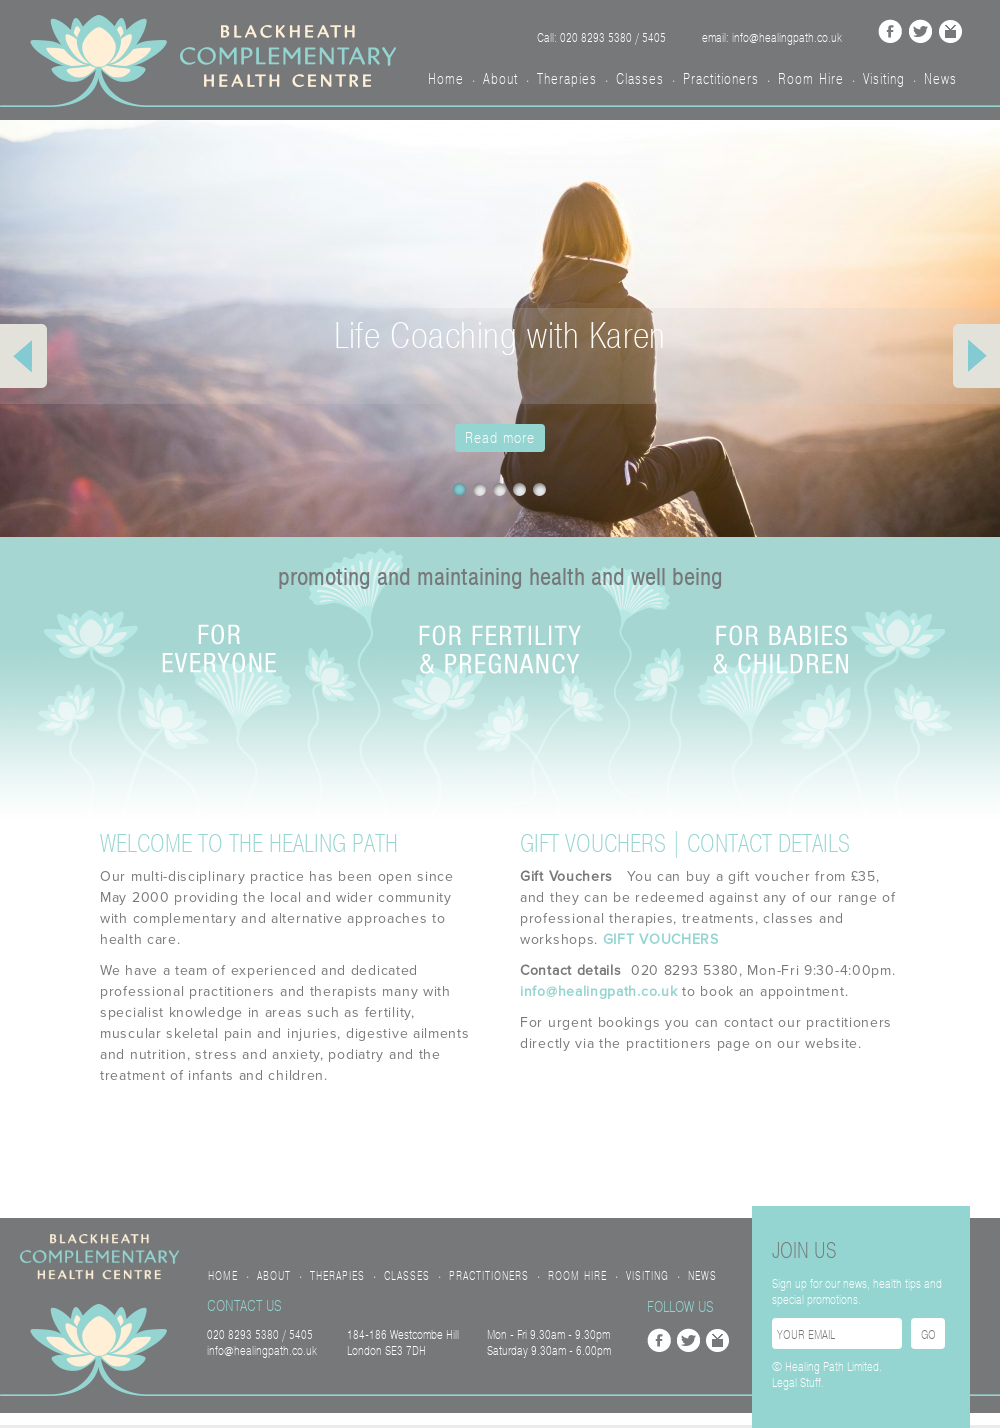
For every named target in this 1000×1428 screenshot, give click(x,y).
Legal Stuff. (798, 1383)
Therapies (567, 79)
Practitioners (721, 79)
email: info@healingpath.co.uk (772, 38)
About (500, 79)
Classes (640, 79)
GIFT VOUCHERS (661, 939)
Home (446, 79)
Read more (500, 438)
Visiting (884, 79)
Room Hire (811, 79)
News (940, 79)
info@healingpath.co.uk (598, 991)
